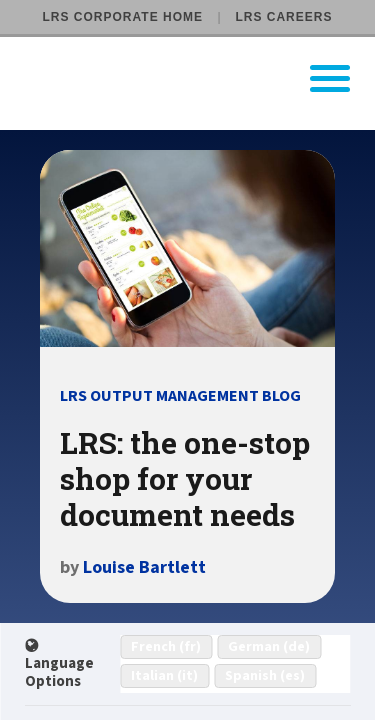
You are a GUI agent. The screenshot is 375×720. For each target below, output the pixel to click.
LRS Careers (283, 17)
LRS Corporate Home (123, 17)
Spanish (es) (265, 676)
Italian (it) (164, 676)
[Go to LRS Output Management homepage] (200, 78)
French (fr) (166, 647)
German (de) (269, 647)
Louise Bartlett (144, 567)
